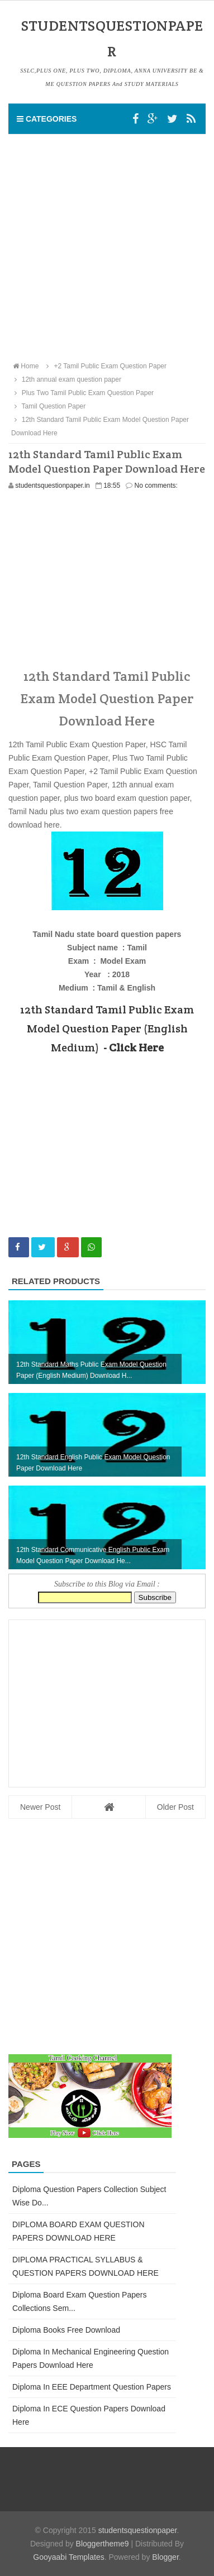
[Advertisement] (107, 247)
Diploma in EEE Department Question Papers (91, 2386)
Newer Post (40, 1807)
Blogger (165, 2557)
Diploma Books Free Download (66, 2329)
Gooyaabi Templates (68, 2557)
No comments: (156, 485)
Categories (47, 118)
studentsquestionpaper (137, 2530)
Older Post (175, 1807)
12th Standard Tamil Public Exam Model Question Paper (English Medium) (107, 1028)
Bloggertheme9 (102, 2543)
